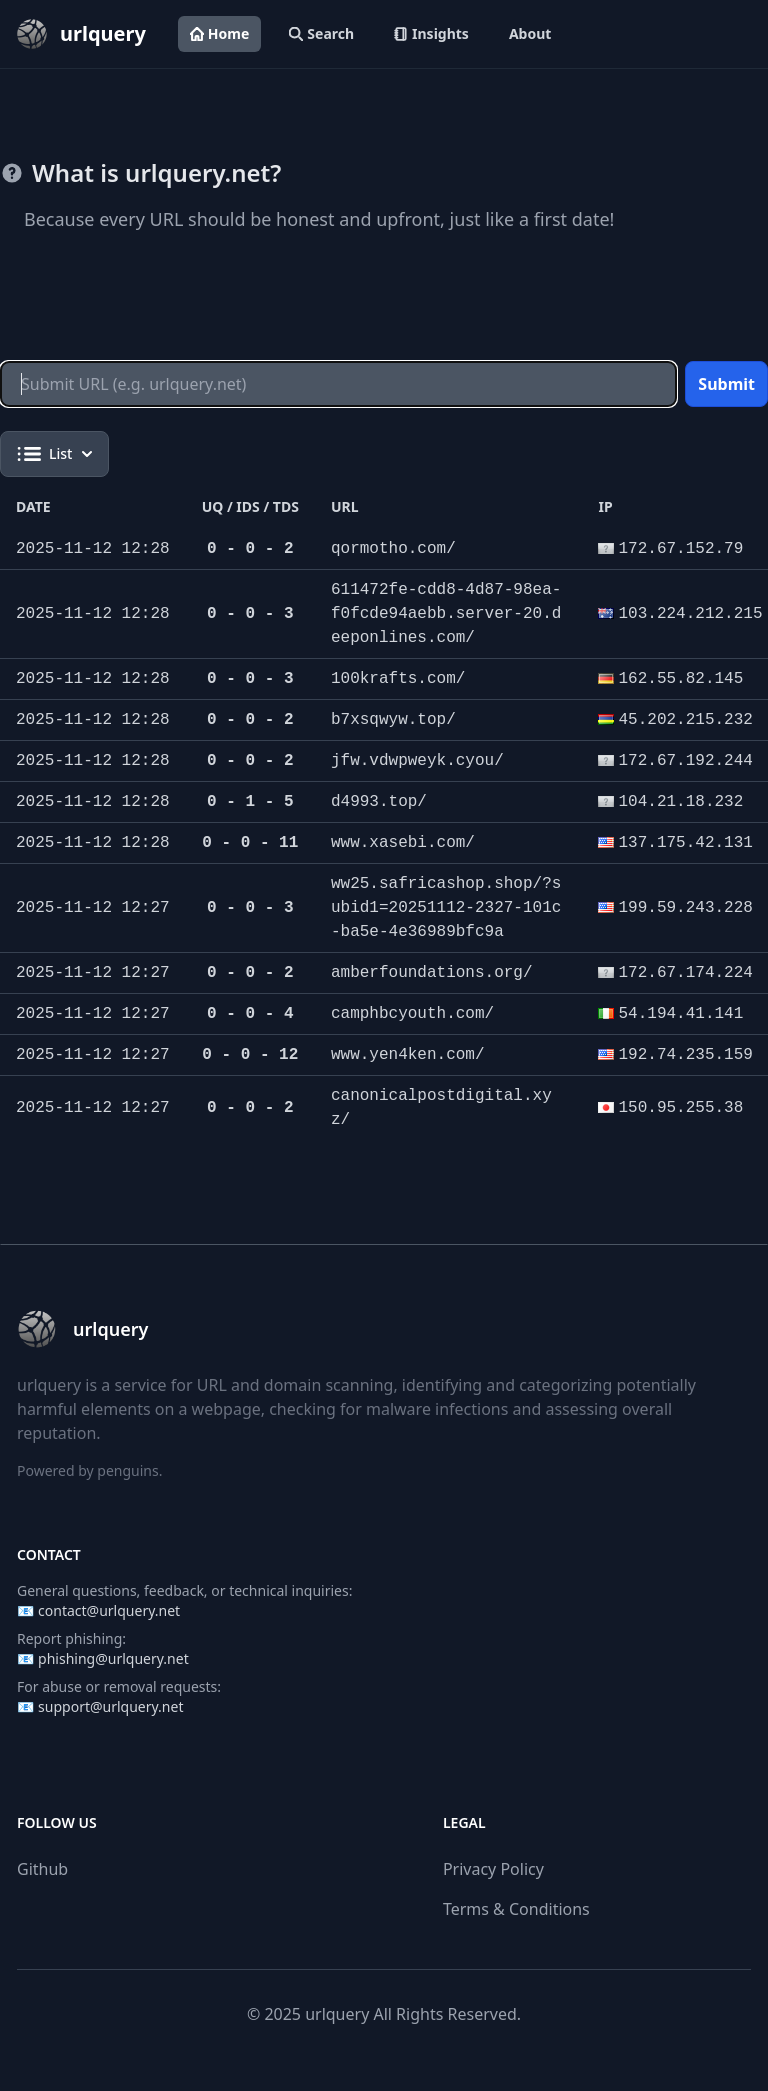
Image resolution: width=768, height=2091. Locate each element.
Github (42, 1869)
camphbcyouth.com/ (412, 1014)
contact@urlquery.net (109, 1610)
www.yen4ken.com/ (408, 1055)
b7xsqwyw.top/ (393, 720)
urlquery (337, 2014)
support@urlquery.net (110, 1706)
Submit (726, 384)
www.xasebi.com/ (403, 843)
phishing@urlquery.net (113, 1658)
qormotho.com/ (393, 549)
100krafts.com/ (398, 679)
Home (219, 33)
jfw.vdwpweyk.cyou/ (417, 761)
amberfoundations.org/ (432, 973)
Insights (431, 33)
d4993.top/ (379, 802)
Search (321, 33)
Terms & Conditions (516, 1909)
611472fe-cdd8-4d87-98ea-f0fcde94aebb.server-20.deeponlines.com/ (446, 614)
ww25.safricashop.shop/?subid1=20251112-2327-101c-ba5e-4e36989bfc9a (446, 908)
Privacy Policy (493, 1869)
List (54, 454)
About (530, 33)
